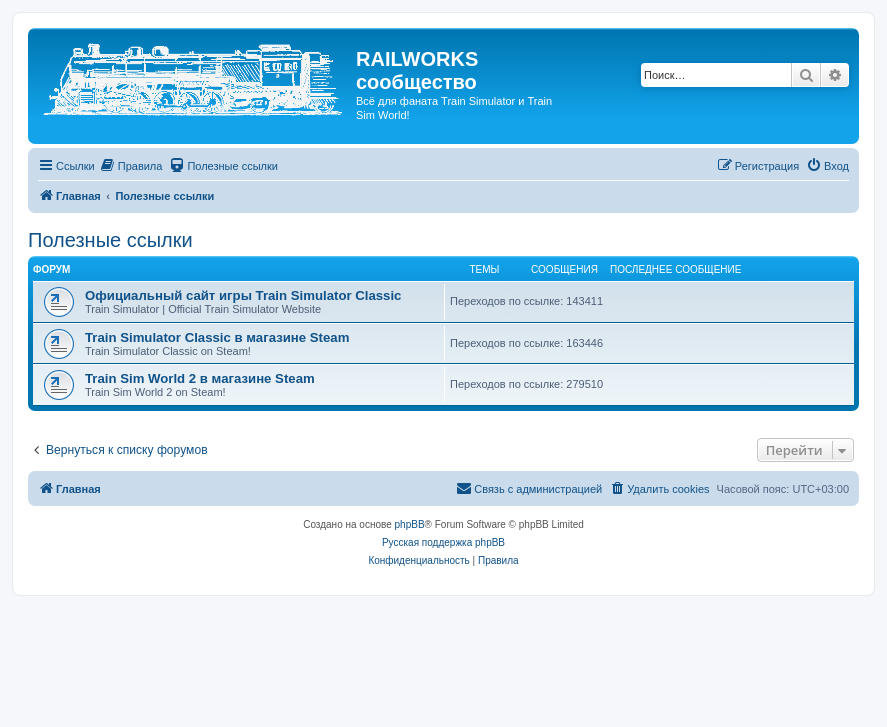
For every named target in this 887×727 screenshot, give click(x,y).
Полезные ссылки (110, 240)
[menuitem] (131, 166)
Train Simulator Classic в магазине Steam (217, 337)
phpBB (410, 524)
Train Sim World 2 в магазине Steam (200, 378)
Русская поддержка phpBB (443, 542)
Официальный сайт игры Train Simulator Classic (243, 295)
